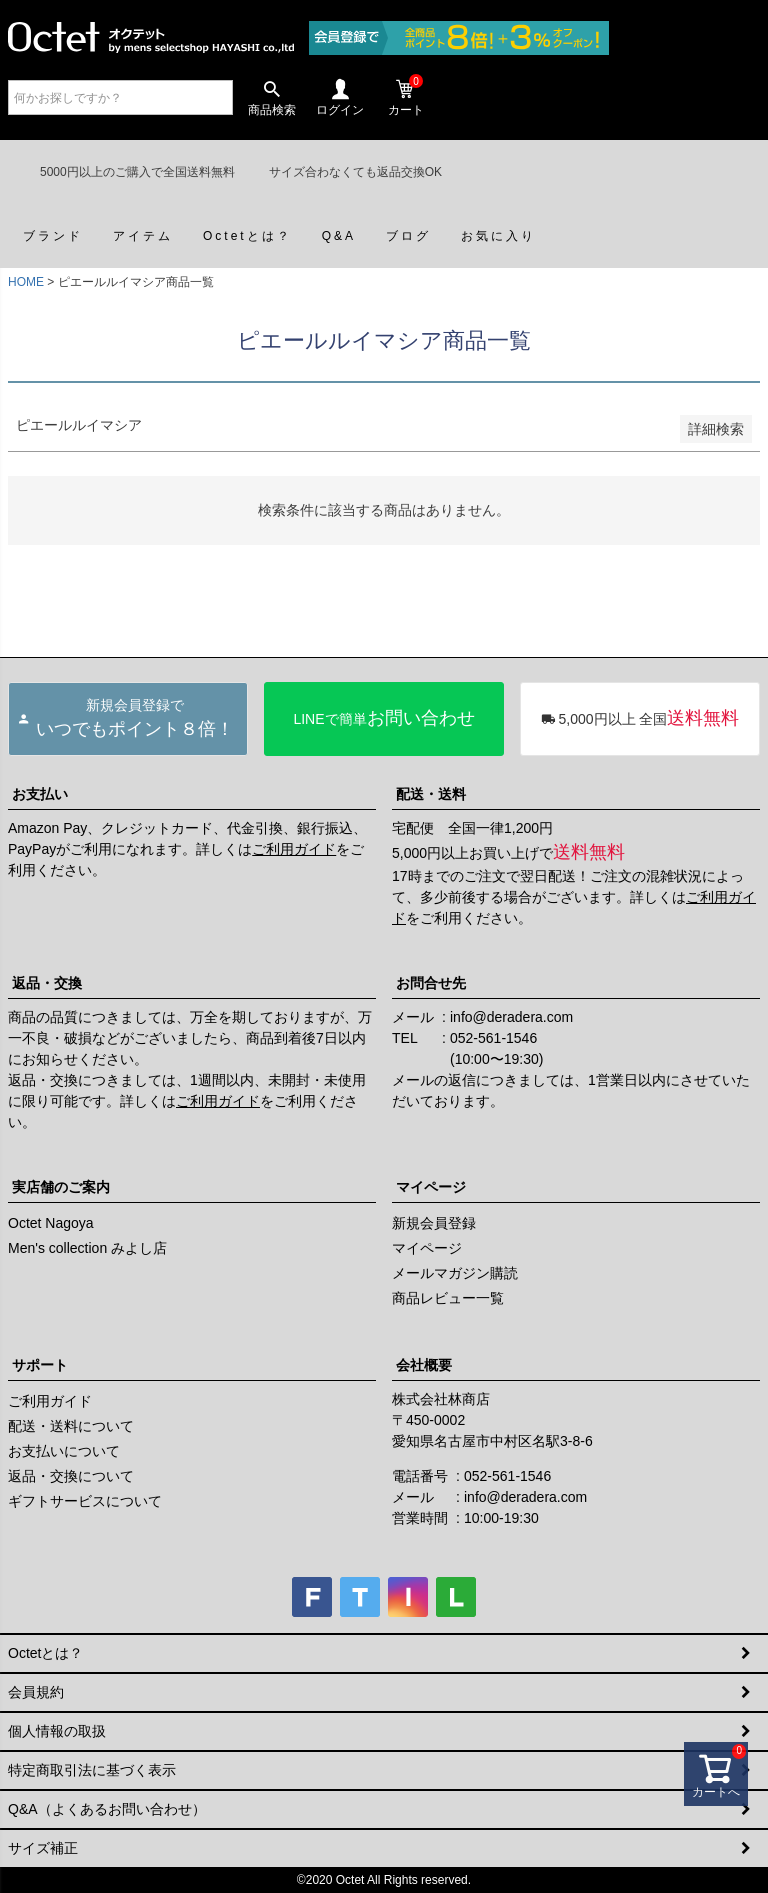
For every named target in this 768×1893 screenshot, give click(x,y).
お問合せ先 (431, 983)
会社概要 (424, 1365)
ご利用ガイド (294, 849)
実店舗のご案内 (61, 1187)
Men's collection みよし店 (87, 1248)
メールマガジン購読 (455, 1273)
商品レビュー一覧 (448, 1298)
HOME (26, 282)
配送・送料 (431, 794)
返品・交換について (71, 1476)
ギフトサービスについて (85, 1501)
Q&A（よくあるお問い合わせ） (107, 1809)
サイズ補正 (43, 1848)
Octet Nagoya (51, 1223)
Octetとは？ (45, 1653)
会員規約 (36, 1692)
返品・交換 (47, 983)
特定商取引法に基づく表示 (92, 1770)
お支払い (40, 794)
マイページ (431, 1187)
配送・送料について (71, 1426)
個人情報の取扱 (57, 1731)
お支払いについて (64, 1451)
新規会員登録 (434, 1223)
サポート (40, 1365)
